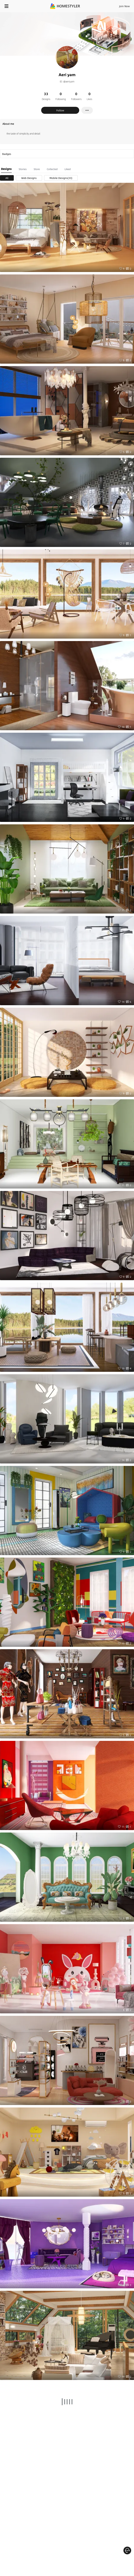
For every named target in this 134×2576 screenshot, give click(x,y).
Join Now (124, 6)
